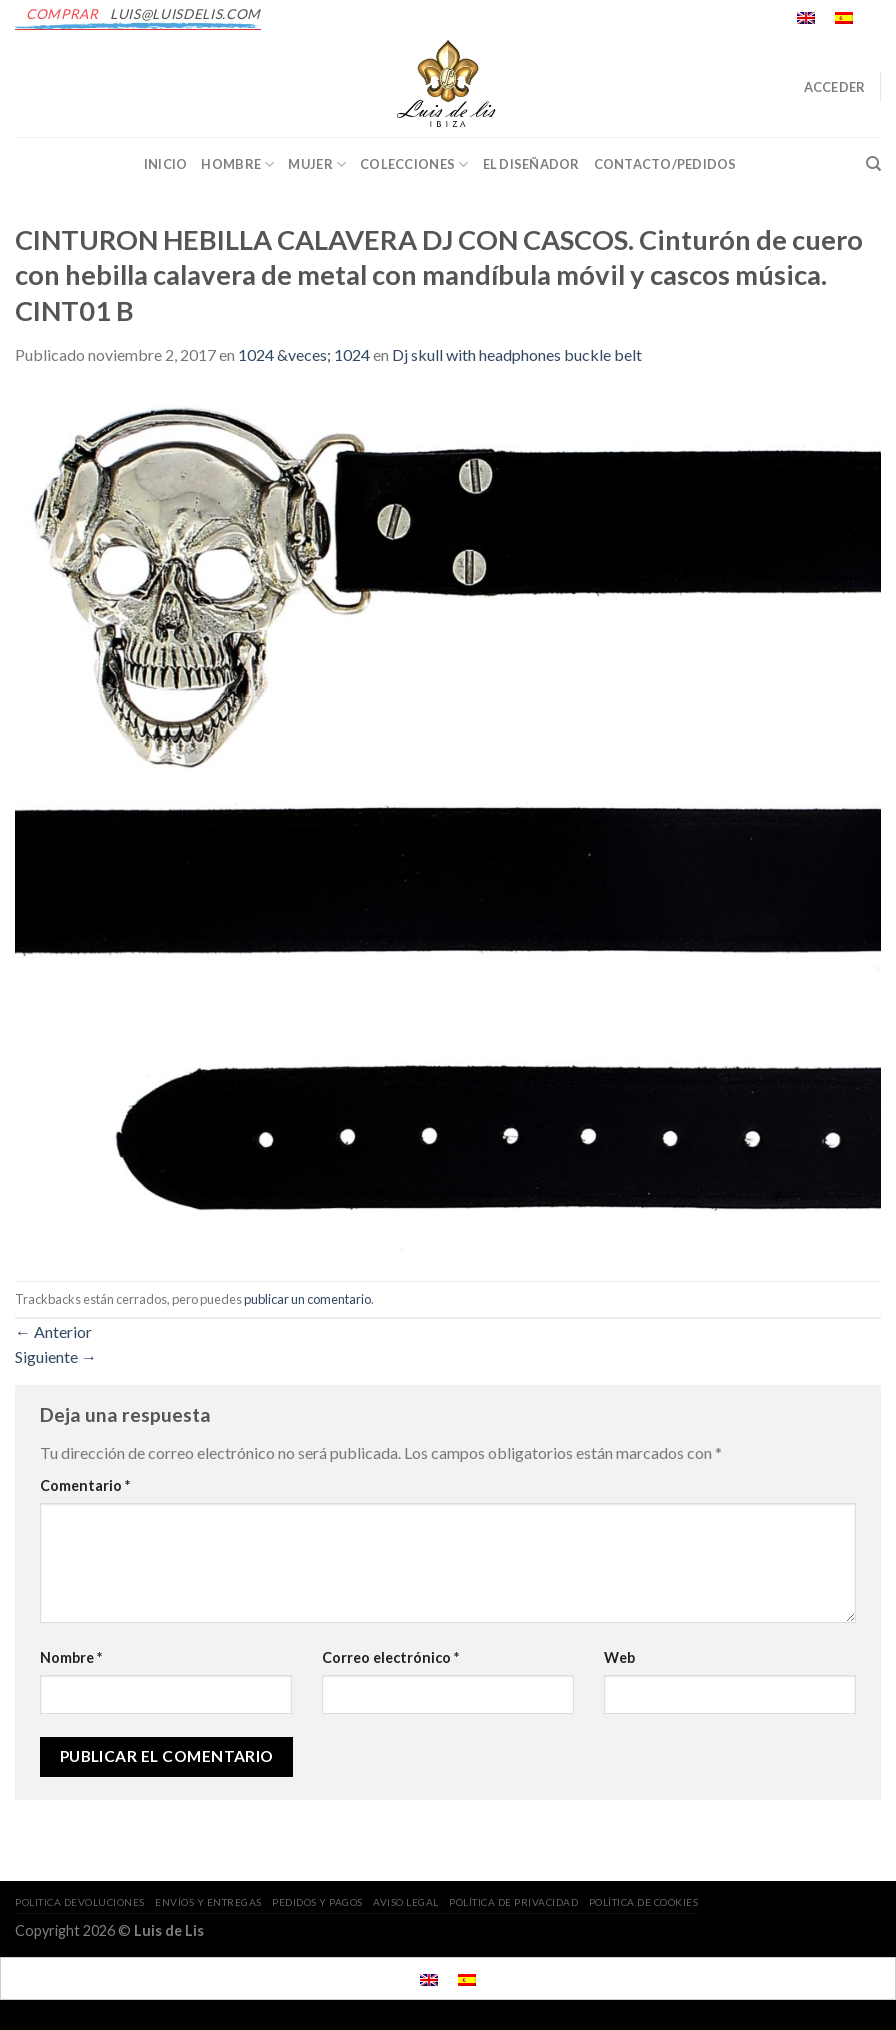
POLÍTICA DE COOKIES (644, 1902)
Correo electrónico (390, 1657)
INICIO (166, 164)
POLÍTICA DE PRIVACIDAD (513, 1902)
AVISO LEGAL (406, 1902)
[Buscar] (873, 164)
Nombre (71, 1657)
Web (619, 1657)
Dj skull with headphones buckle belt (517, 354)
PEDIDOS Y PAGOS (317, 1902)
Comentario (85, 1485)
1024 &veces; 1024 (304, 354)
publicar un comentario (307, 1299)
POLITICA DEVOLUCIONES (80, 1902)
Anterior (53, 1331)
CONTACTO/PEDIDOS (665, 164)
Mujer (317, 164)
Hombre (237, 164)
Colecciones (414, 164)
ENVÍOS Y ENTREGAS (208, 1902)
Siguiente (56, 1356)
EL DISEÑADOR (531, 164)
